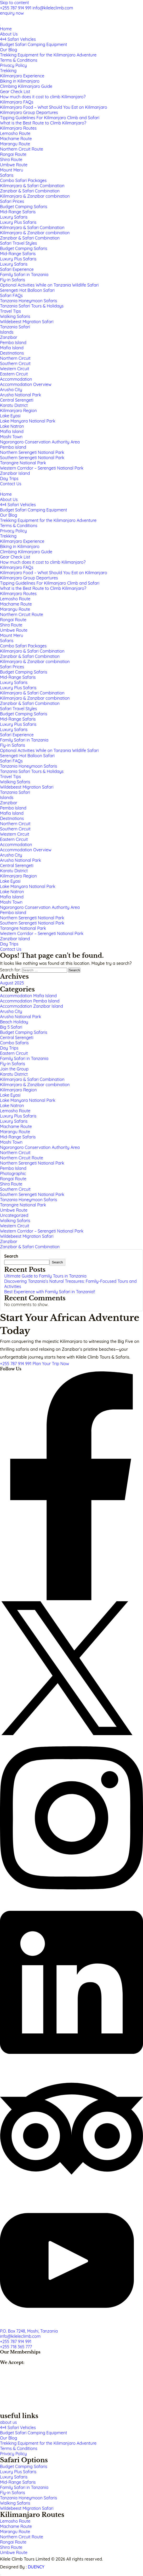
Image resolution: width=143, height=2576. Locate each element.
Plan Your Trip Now (50, 1363)
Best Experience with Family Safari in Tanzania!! (49, 1291)
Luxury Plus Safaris (18, 1116)
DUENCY (36, 2566)
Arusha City (11, 1011)
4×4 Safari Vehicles (18, 2427)
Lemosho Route (15, 1110)
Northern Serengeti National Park (32, 1163)
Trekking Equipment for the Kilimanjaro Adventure (48, 2443)
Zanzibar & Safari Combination (30, 1246)
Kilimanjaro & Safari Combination (32, 1079)
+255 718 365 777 (16, 2346)
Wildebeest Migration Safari (26, 1236)
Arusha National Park (20, 1016)
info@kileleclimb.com (52, 7)
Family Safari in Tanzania (24, 1058)
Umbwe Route (13, 1210)
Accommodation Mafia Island (28, 995)
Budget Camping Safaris (23, 1032)
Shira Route (11, 1184)
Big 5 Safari (11, 1027)
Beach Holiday (14, 1021)
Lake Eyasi (10, 1095)
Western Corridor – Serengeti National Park (41, 1231)
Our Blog (8, 2438)
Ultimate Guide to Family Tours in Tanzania (45, 1276)
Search (11, 1256)
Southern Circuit (15, 1189)
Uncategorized (14, 1215)
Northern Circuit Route (21, 1157)
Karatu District (14, 1074)
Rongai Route (13, 1178)
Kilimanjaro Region (18, 1089)
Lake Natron (12, 1105)
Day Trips (9, 1048)
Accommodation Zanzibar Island (31, 1006)
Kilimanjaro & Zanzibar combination (35, 1084)
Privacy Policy (13, 2453)
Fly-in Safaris (12, 1063)
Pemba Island (13, 1168)
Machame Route (16, 1126)
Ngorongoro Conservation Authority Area (40, 1147)
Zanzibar (8, 1241)
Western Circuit (14, 1225)
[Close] (0, 490)
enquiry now (12, 13)
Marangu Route (15, 1131)
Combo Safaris (14, 1042)
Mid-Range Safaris (18, 1136)
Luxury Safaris (13, 1121)
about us (8, 2422)
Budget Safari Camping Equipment (33, 2432)
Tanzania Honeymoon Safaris (28, 1199)
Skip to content (14, 2)
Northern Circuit (15, 1152)
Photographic (13, 1173)
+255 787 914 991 (16, 7)
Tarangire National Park (23, 1204)
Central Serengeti (16, 1037)
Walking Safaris (15, 1220)
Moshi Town (11, 1142)
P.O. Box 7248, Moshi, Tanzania (29, 2331)
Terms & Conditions (18, 2448)
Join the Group (14, 1069)
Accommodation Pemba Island (30, 1001)
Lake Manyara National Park (27, 1100)
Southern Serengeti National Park (32, 1194)
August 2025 (12, 982)
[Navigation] (0, 25)
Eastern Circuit (14, 1053)
